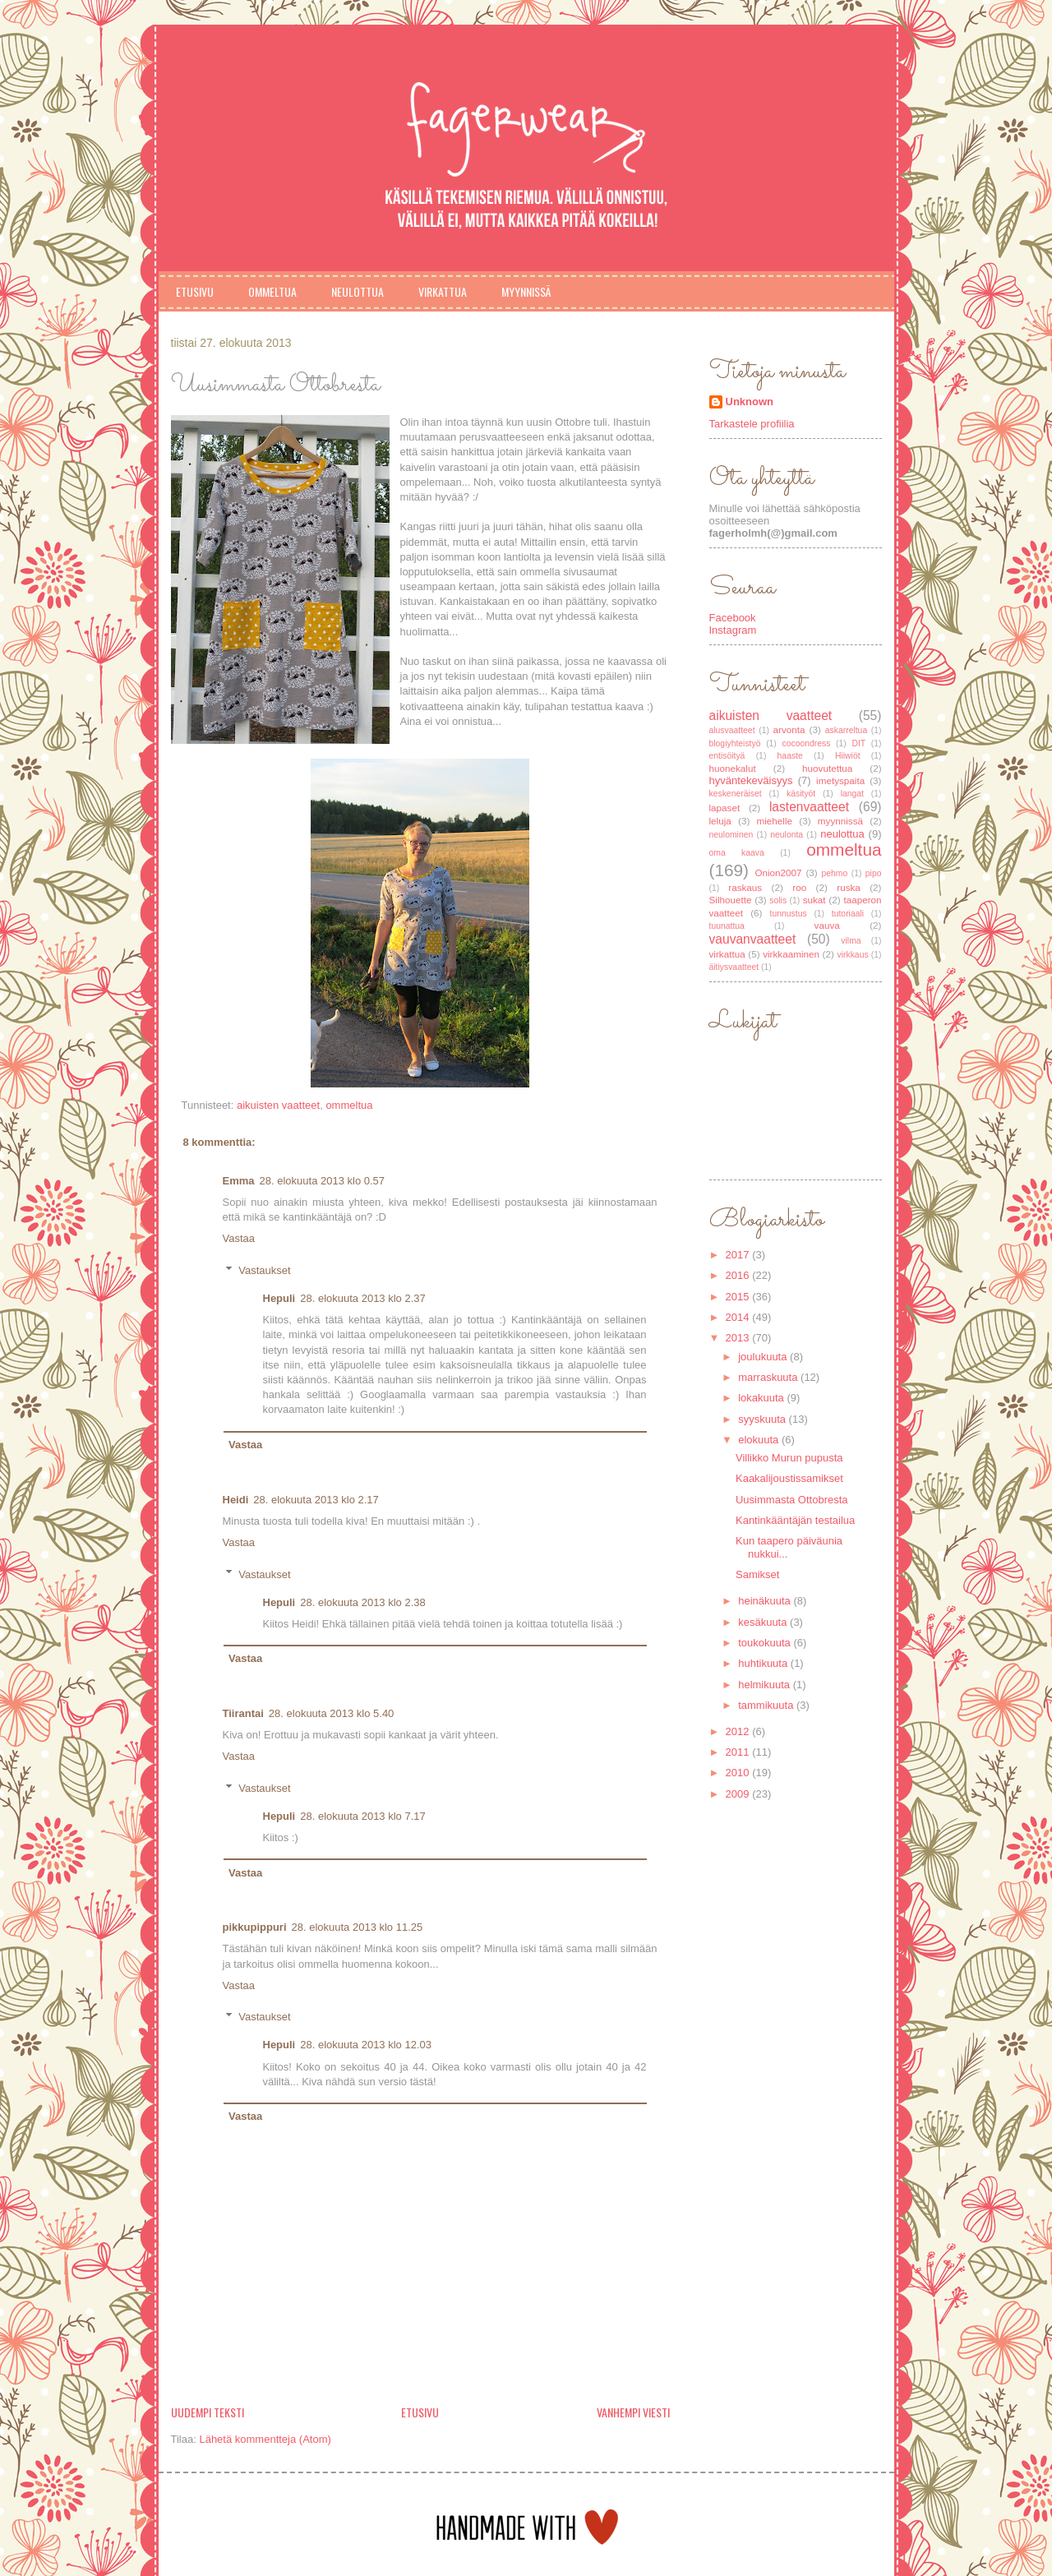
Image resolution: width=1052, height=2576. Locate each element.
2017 (739, 1255)
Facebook (732, 618)
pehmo (834, 873)
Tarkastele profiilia (752, 424)
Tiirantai (243, 1713)
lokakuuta (762, 1398)
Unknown (750, 401)
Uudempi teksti (207, 2412)
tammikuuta (767, 1705)
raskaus (745, 887)
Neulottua (357, 291)
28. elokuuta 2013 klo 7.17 (363, 1816)
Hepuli (279, 1298)
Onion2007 (777, 872)
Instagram (733, 630)
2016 (739, 1275)
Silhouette (730, 899)
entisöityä (727, 755)
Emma (239, 1181)
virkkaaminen (791, 954)
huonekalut (732, 768)
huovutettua (827, 768)
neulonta (786, 834)
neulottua (842, 834)
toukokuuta (765, 1643)
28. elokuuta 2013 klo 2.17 (316, 1499)
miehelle (775, 820)
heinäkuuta (765, 1601)
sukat (814, 899)
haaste (790, 755)
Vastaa (239, 1238)
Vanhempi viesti (633, 2412)
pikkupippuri (255, 1927)
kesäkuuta (764, 1622)
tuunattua (727, 925)
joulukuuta (764, 1356)
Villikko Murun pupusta (789, 1458)
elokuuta (760, 1439)
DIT (858, 743)
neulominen (731, 834)
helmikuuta (765, 1684)
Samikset (757, 1574)
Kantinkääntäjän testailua (795, 1520)
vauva (827, 925)
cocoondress (806, 743)
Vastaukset (264, 1270)
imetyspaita (840, 780)
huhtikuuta (764, 1663)
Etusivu (195, 291)
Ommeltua (272, 291)
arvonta (789, 729)
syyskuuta (763, 1419)
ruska (849, 887)
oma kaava (736, 852)
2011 (739, 1752)
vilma (851, 940)
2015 (739, 1296)
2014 (739, 1317)
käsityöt (801, 793)
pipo (873, 873)
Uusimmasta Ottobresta (792, 1499)
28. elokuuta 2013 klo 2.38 (363, 1602)
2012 (739, 1731)
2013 (739, 1338)
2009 (739, 1794)
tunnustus (788, 913)
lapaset (725, 807)
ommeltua (348, 1105)
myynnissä (840, 820)
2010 (739, 1772)
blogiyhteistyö (735, 743)
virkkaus (853, 954)
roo (799, 887)
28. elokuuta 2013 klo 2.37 (363, 1298)
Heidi (236, 1499)
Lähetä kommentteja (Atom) (264, 2439)
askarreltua (846, 730)
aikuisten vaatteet (278, 1105)
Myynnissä (526, 291)
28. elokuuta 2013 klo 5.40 (331, 1713)
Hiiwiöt (848, 755)
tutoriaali (848, 913)
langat (852, 793)
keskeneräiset (735, 793)
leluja (720, 820)
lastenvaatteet (809, 807)
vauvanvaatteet (752, 939)
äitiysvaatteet (734, 967)
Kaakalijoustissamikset (789, 1478)
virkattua (727, 954)
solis (778, 900)
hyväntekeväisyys (751, 780)
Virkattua (442, 291)
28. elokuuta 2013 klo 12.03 (365, 2044)
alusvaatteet (732, 730)
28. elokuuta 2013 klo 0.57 (322, 1181)
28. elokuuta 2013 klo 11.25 (357, 1927)
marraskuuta (769, 1377)
